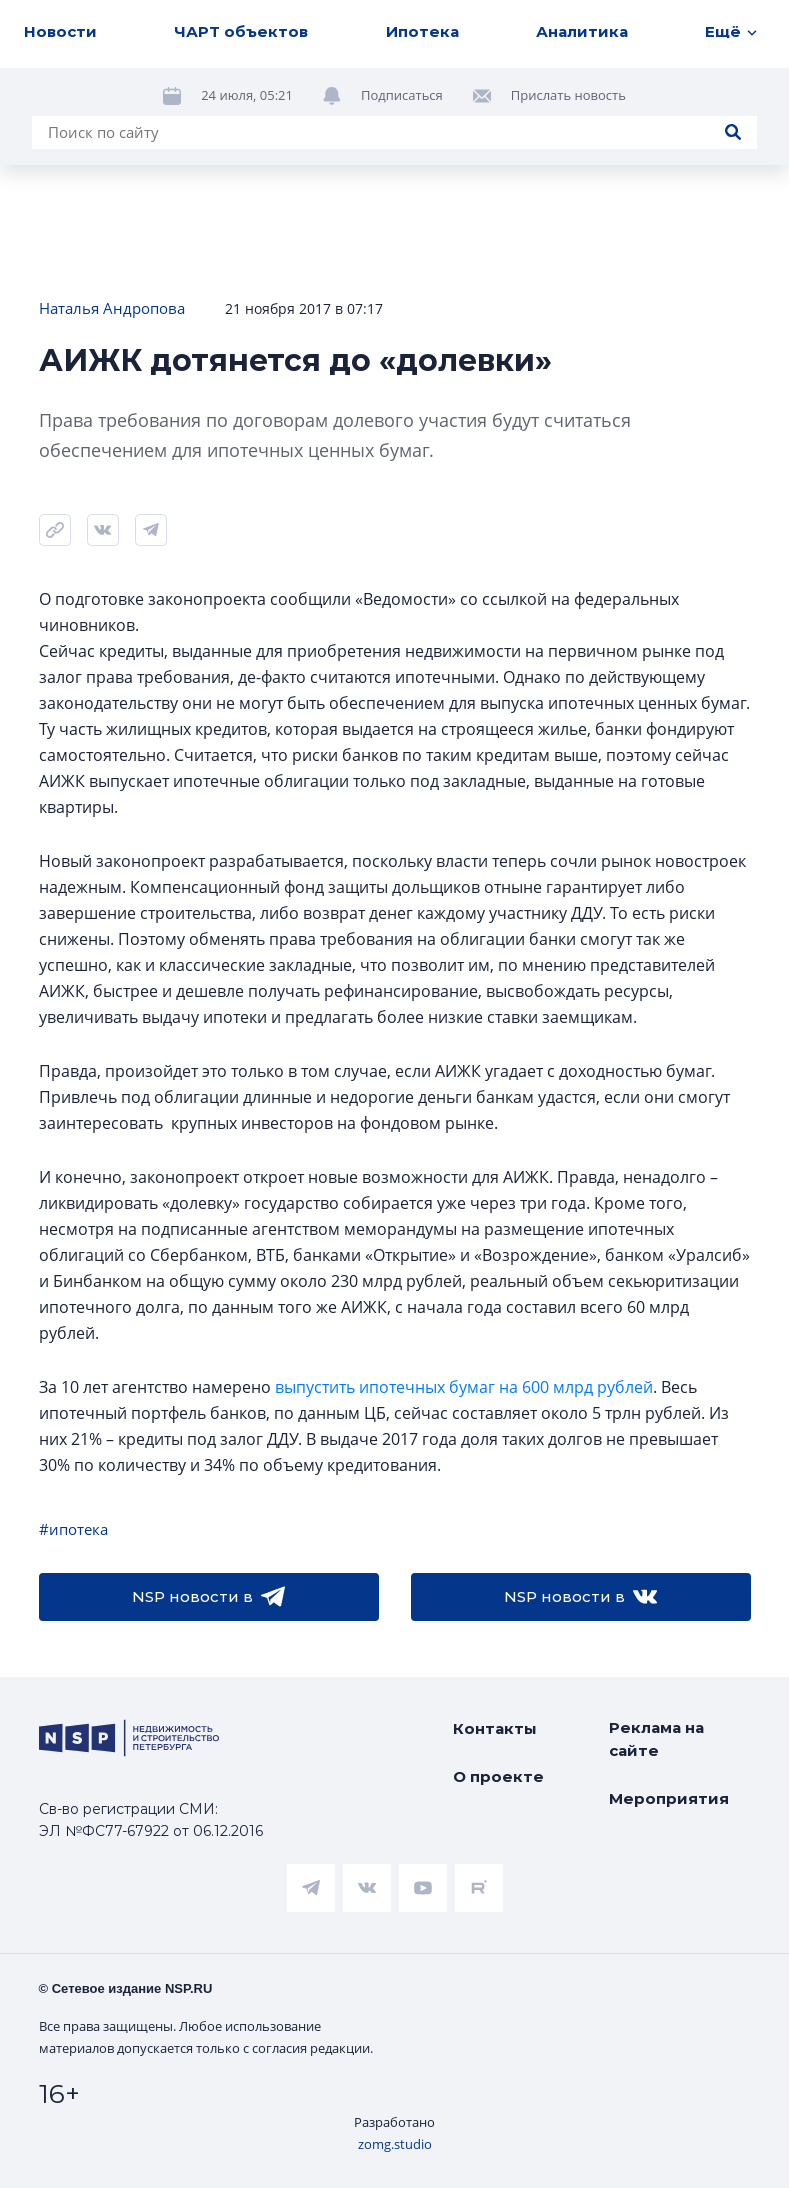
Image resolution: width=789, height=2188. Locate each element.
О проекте (498, 1776)
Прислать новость (568, 95)
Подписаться (402, 95)
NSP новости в (208, 1597)
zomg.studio (395, 2144)
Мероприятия (669, 1798)
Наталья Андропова (112, 308)
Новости (60, 31)
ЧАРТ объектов (241, 31)
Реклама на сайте (656, 1739)
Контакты (495, 1728)
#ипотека (73, 1529)
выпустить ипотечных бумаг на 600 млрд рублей (464, 1387)
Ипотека (422, 31)
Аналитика (582, 31)
